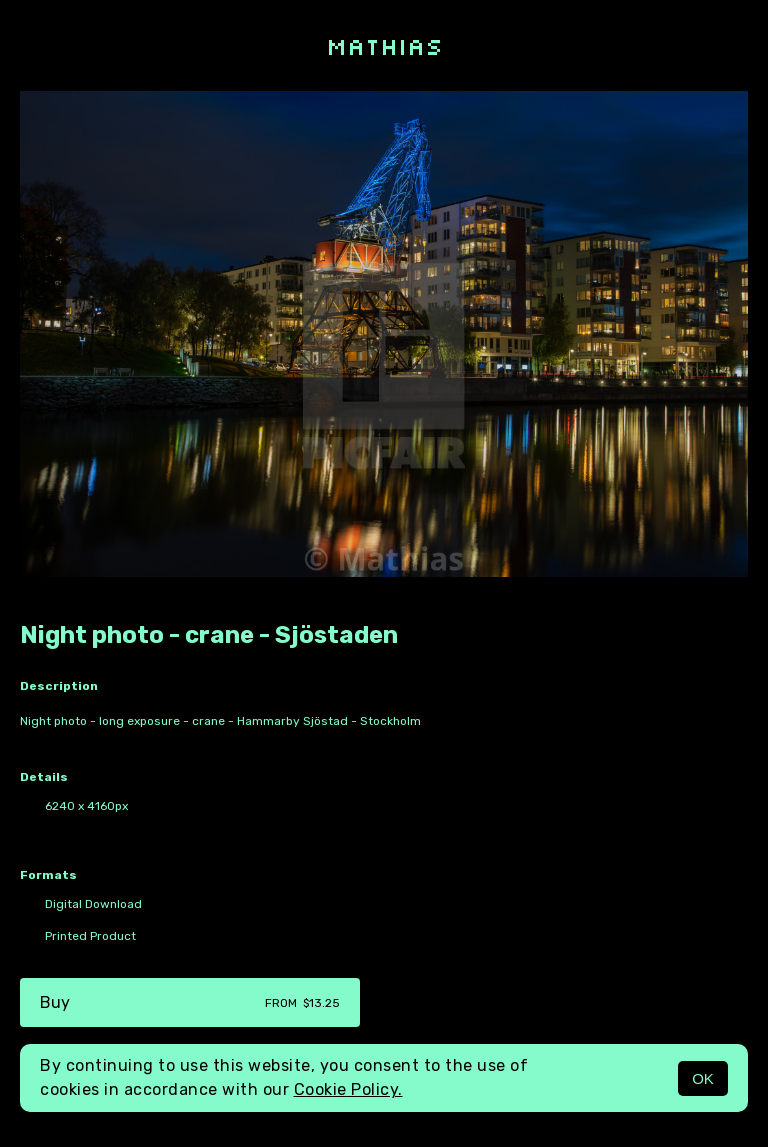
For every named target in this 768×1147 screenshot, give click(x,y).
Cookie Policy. (348, 1089)
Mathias (384, 45)
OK (703, 1078)
